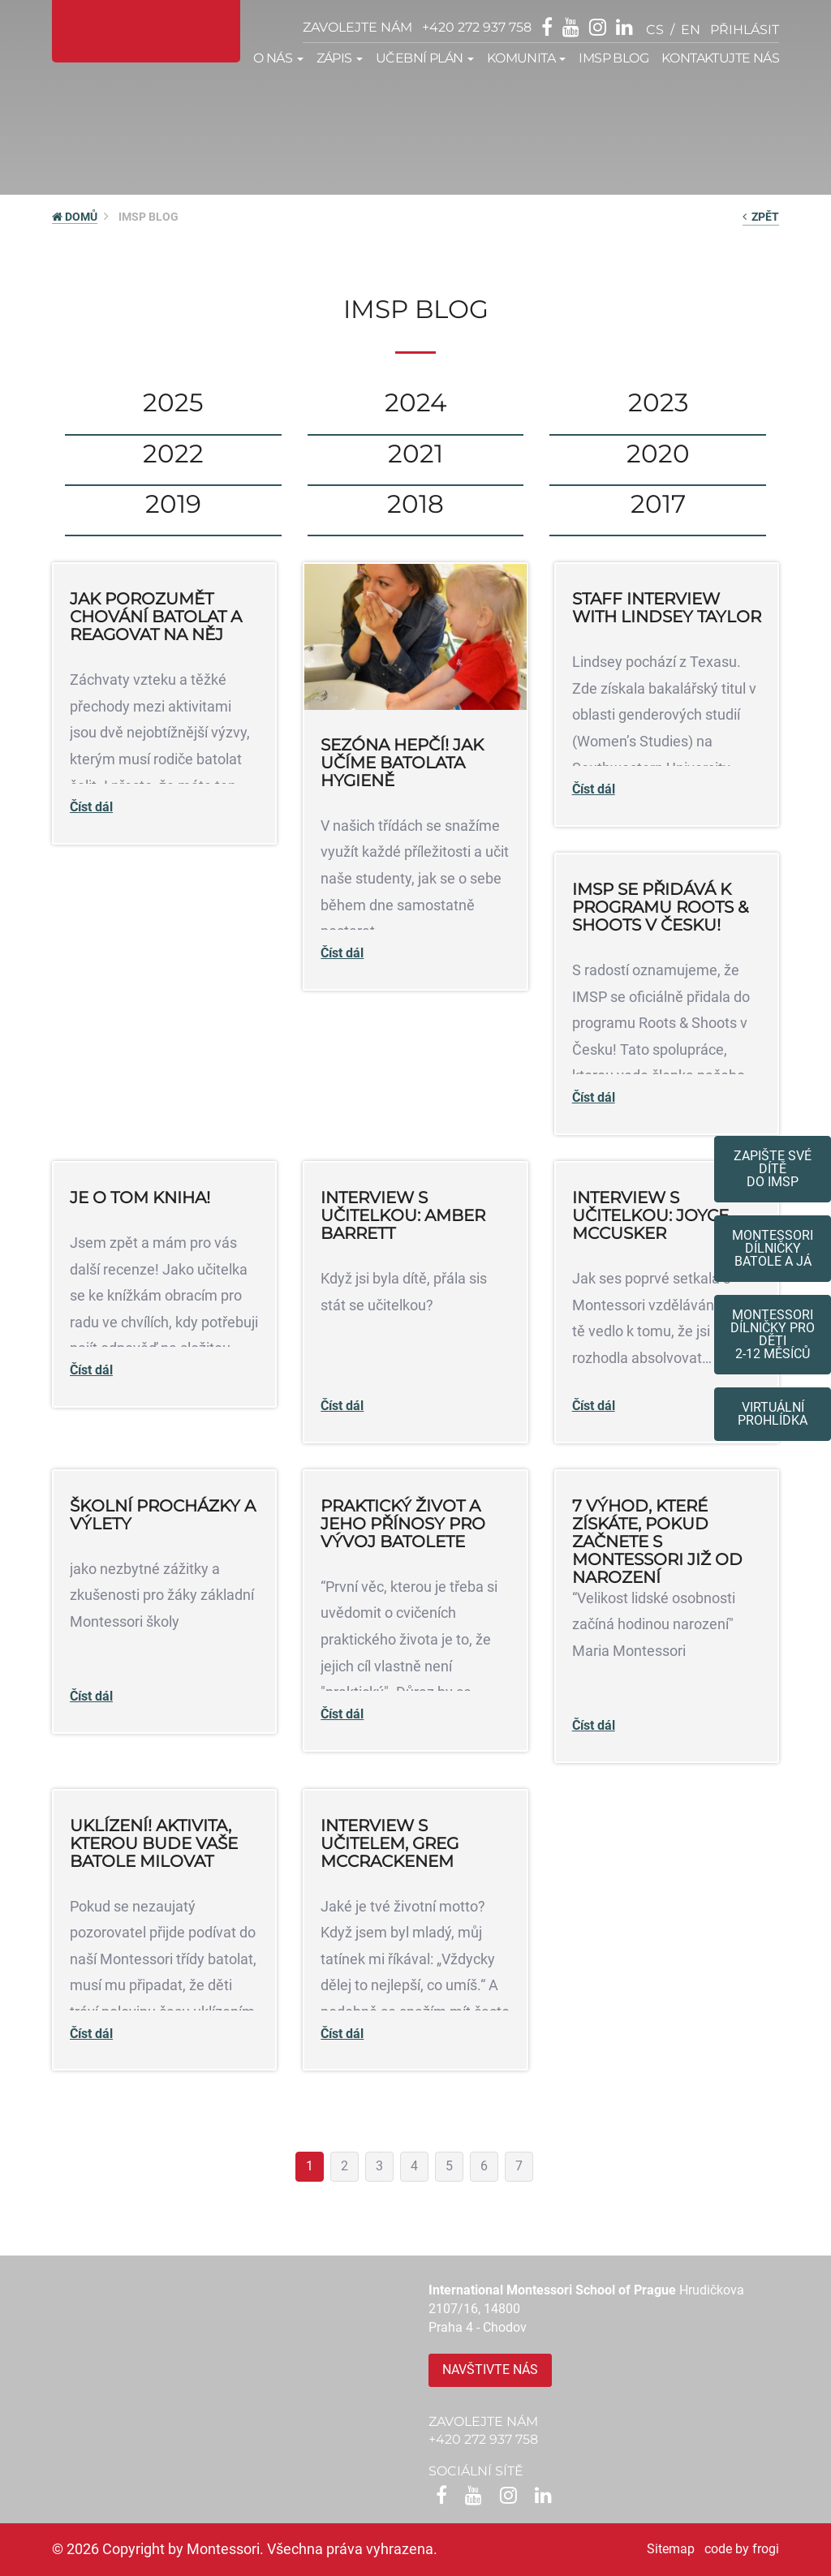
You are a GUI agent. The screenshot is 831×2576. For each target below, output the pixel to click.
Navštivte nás (490, 2369)
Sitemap (671, 2549)
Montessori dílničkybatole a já (772, 1248)
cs (655, 29)
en (690, 29)
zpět (761, 216)
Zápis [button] (339, 58)
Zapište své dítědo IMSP (773, 1168)
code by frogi (741, 2549)
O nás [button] (278, 58)
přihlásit (744, 29)
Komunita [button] (526, 58)
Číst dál (91, 807)
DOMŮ (74, 216)
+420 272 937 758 (477, 27)
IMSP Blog (613, 58)
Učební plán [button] (425, 58)
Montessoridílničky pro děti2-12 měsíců (772, 1334)
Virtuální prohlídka (772, 1414)
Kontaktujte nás (720, 58)
